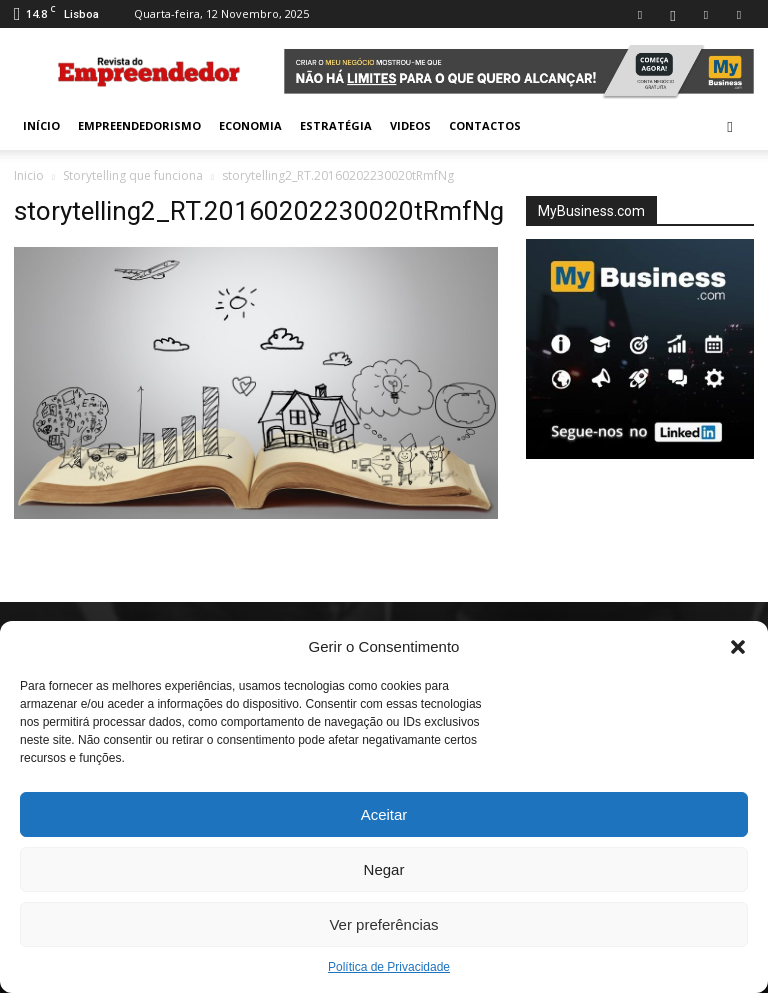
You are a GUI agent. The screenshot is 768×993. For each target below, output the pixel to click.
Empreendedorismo (139, 125)
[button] (738, 647)
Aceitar (384, 814)
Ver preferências (383, 924)
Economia (250, 125)
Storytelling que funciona (133, 175)
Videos (410, 125)
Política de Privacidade (389, 967)
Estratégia (336, 125)
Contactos (485, 125)
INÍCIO (41, 125)
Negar (384, 869)
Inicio (29, 175)
